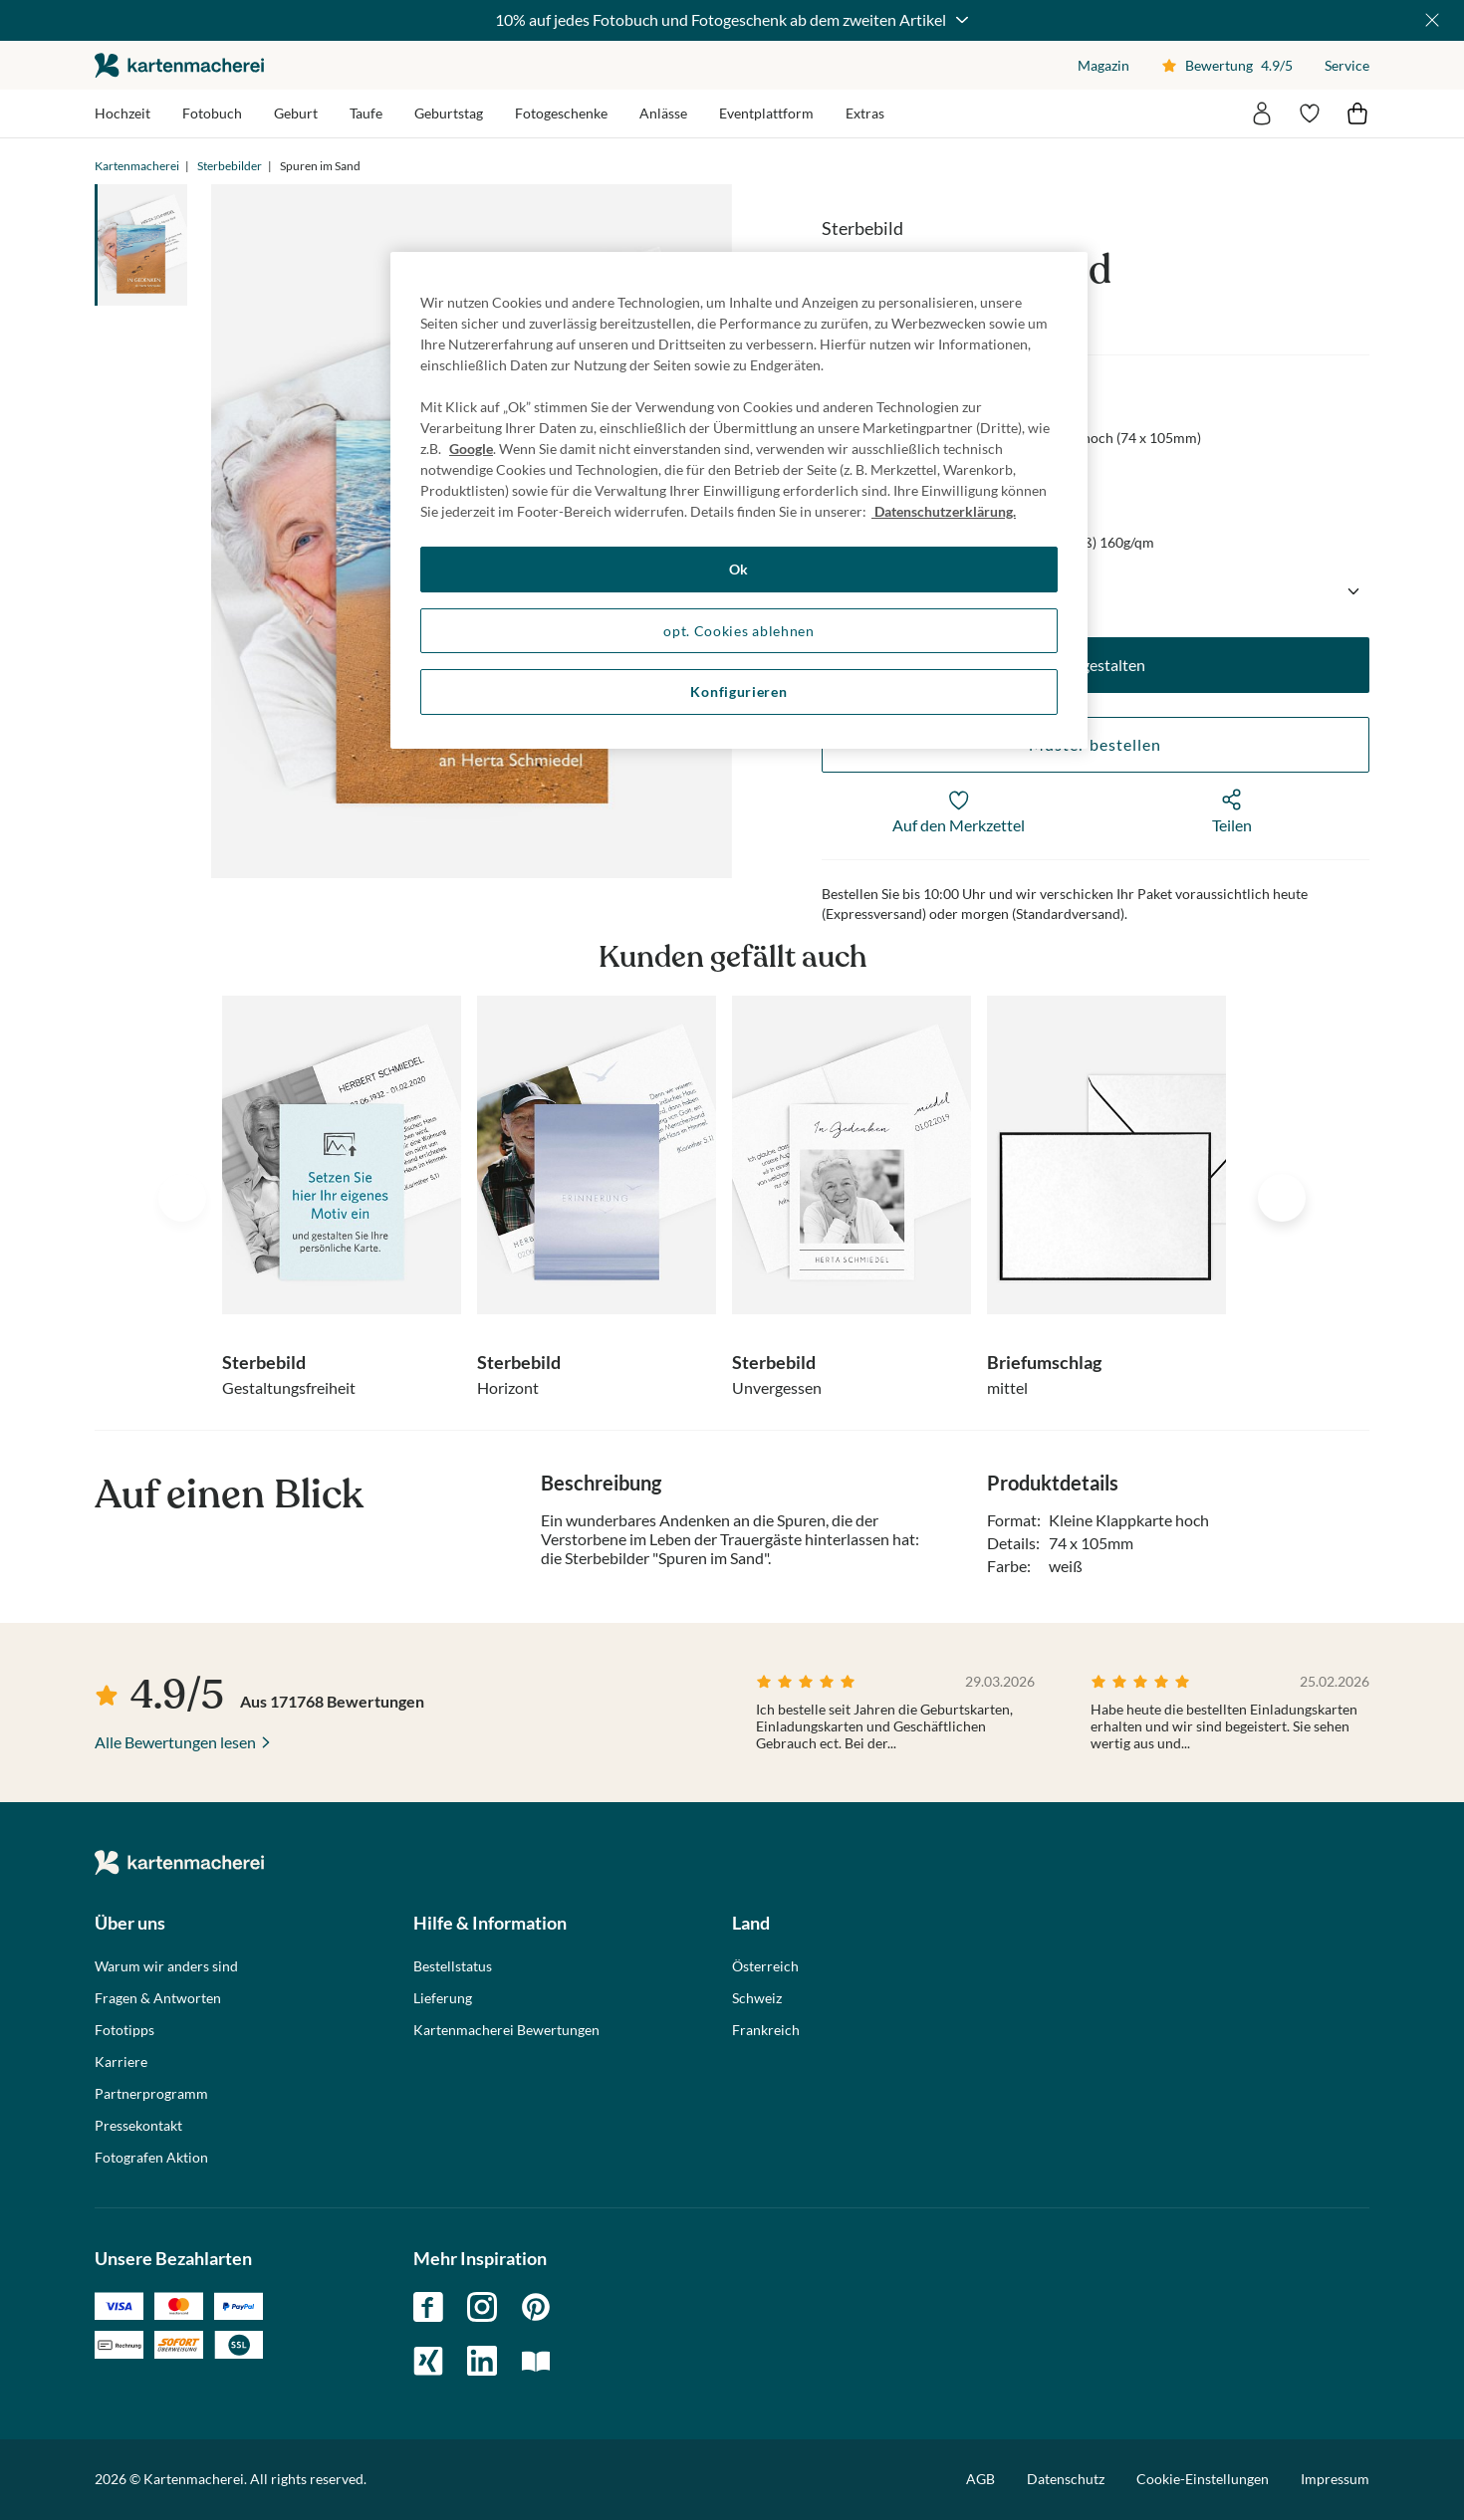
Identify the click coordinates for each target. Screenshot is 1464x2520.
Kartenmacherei (137, 165)
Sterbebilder (229, 165)
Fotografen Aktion (151, 2158)
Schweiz (757, 1998)
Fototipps (124, 2030)
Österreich (765, 1966)
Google (471, 448)
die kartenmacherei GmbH (179, 65)
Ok (739, 569)
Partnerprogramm (151, 2094)
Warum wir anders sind (166, 1966)
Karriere (121, 2062)
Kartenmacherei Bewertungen (506, 2030)
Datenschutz (1065, 2478)
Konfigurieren (738, 691)
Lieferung (442, 1998)
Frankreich (766, 2030)
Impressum (1335, 2478)
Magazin (1103, 65)
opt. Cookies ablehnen (739, 630)
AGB (980, 2478)
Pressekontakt (138, 2126)
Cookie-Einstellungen (1202, 2479)
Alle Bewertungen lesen (175, 1741)
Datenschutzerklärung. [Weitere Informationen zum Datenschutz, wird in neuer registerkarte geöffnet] (943, 511)
